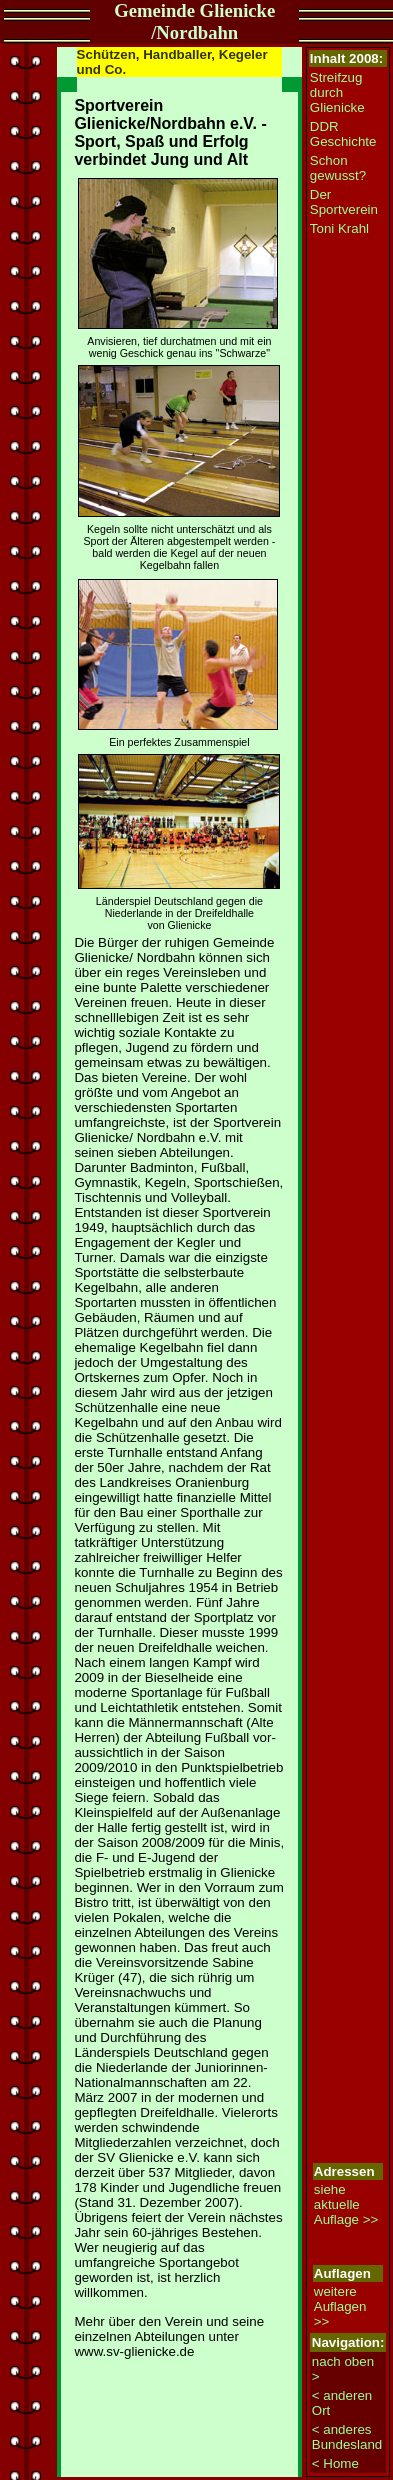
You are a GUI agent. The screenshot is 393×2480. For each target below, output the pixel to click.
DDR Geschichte (343, 134)
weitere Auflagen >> (340, 2306)
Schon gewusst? (338, 168)
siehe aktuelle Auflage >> (346, 2204)
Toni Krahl (339, 228)
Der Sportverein (344, 202)
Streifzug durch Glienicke (337, 92)
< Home (335, 2463)
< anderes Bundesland (347, 2437)
